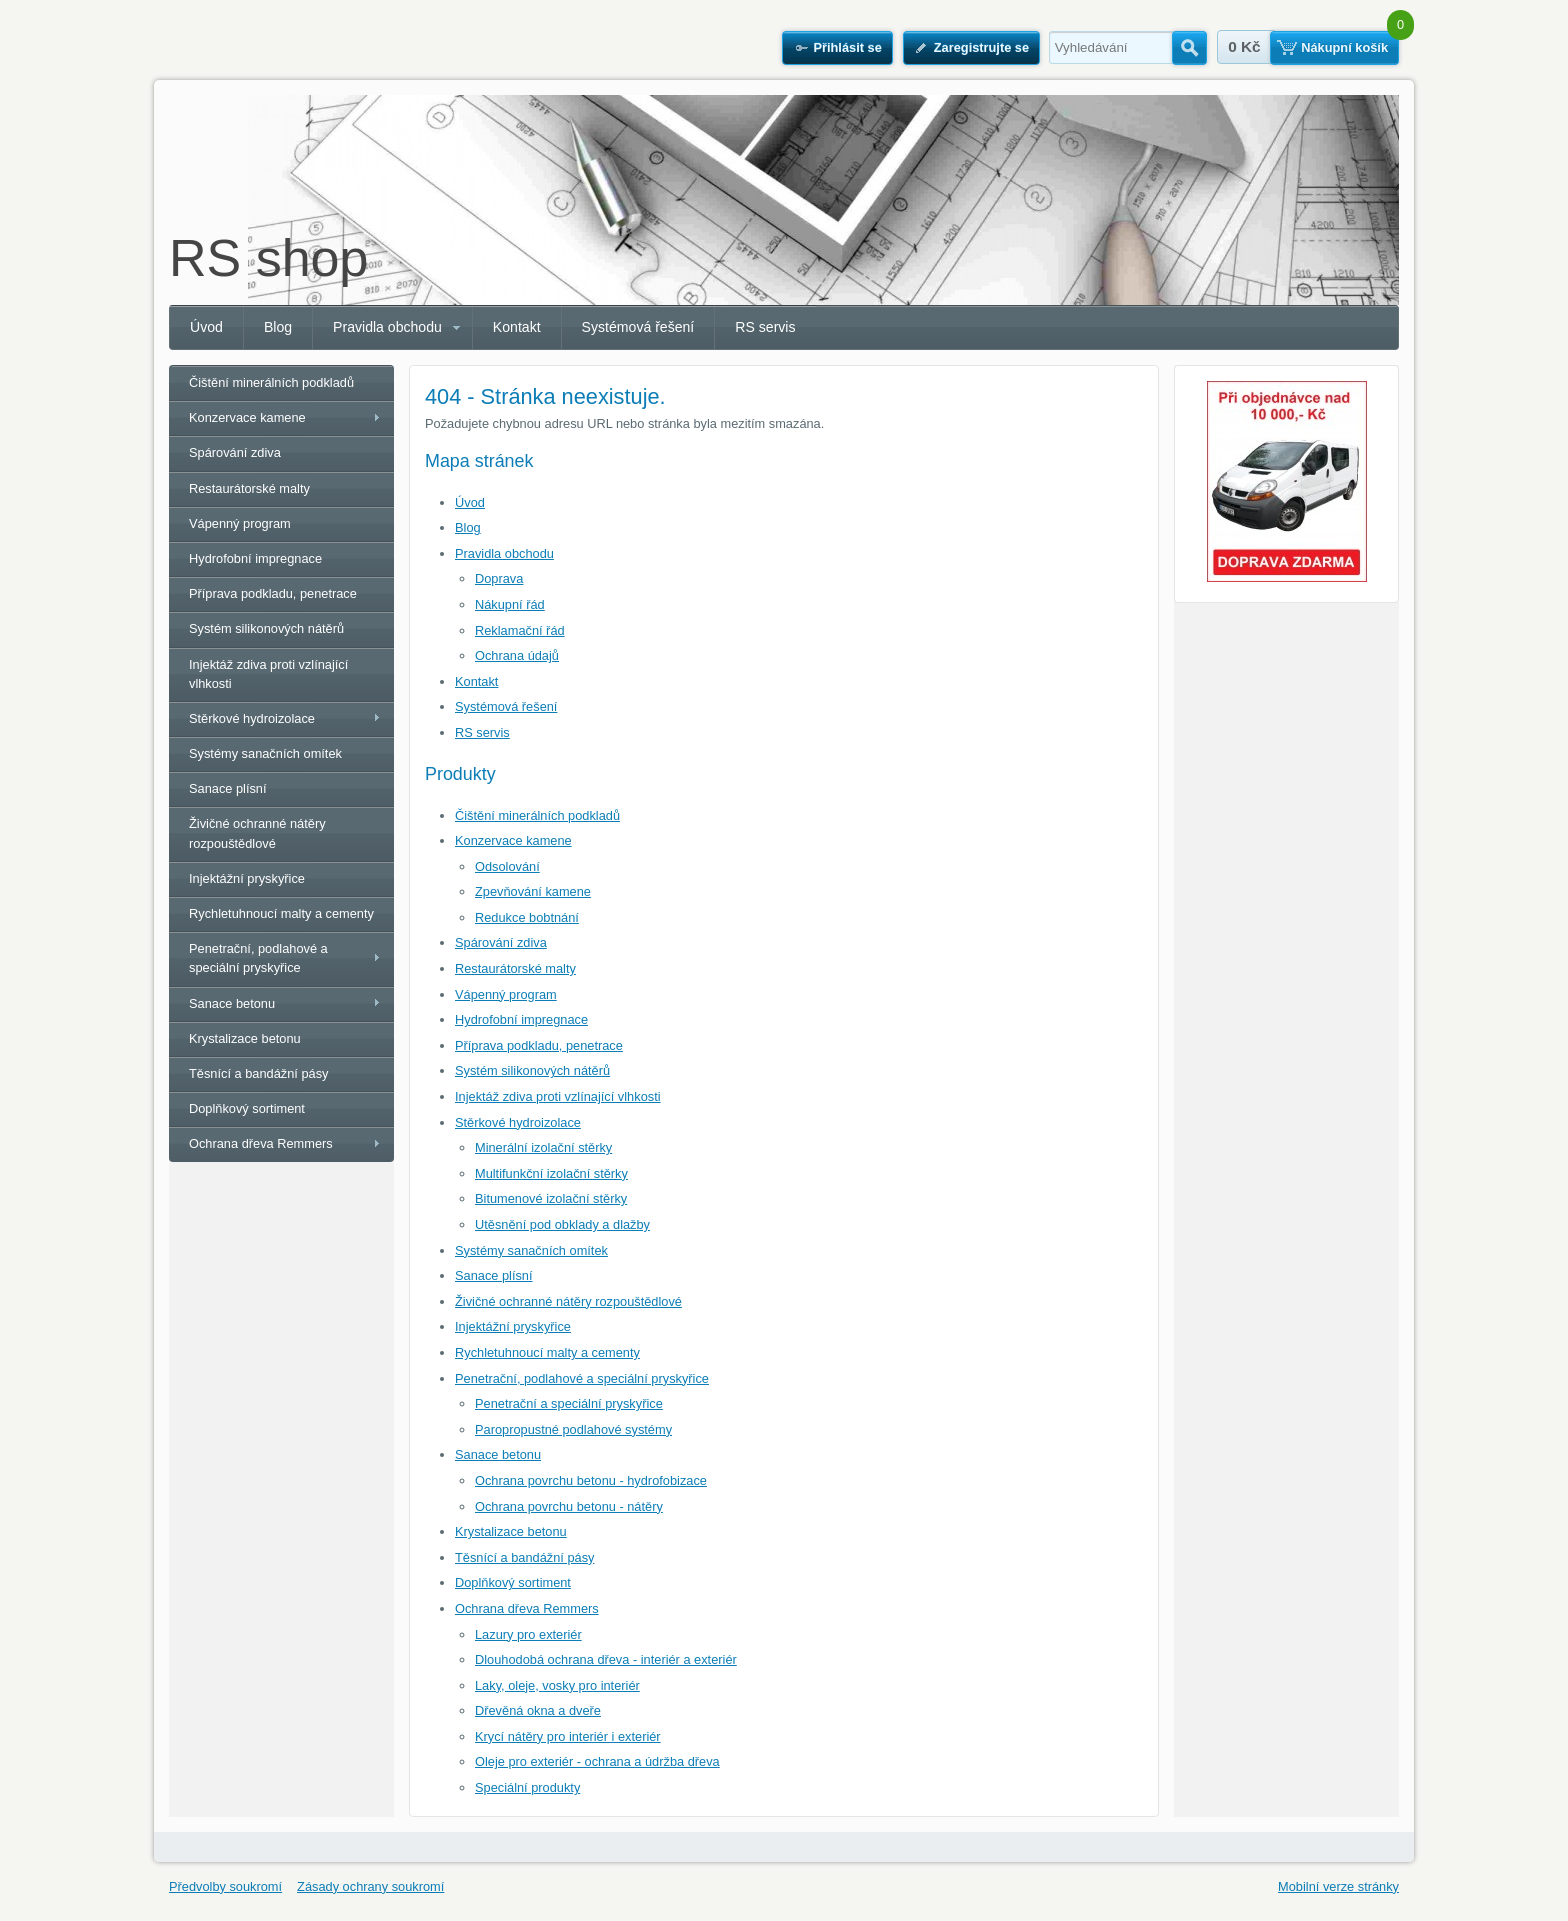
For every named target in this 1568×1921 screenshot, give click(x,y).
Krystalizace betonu (511, 1531)
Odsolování (507, 866)
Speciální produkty (527, 1787)
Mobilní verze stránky (1338, 1886)
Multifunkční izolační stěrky (551, 1173)
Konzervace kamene (513, 840)
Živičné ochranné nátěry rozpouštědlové (568, 1301)
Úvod (206, 327)
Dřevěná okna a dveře (538, 1710)
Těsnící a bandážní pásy (524, 1557)
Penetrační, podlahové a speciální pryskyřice (582, 1378)
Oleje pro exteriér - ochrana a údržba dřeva (597, 1761)
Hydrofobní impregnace (521, 1019)
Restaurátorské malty (515, 968)
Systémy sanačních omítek (531, 1250)
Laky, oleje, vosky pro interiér (557, 1685)
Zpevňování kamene (533, 891)
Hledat (1189, 48)
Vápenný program (506, 994)
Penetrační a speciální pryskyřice (569, 1403)
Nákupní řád (510, 604)
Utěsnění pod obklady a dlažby (562, 1224)
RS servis (765, 327)
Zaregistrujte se (981, 47)
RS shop (268, 258)
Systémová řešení (638, 327)
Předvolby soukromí (225, 1886)
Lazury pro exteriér (528, 1634)
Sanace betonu (498, 1454)
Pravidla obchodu (387, 327)
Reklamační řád (520, 630)
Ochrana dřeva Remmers (527, 1608)
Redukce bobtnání (527, 917)
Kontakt (517, 327)
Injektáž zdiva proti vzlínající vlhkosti (558, 1096)
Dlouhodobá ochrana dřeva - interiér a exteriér (606, 1659)
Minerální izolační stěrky (543, 1147)
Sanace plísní (494, 1275)
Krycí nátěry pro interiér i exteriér (568, 1736)
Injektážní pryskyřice (513, 1326)
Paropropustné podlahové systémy (573, 1429)
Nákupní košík (1344, 47)
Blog (278, 327)
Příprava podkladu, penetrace (539, 1045)
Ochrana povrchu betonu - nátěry (569, 1506)
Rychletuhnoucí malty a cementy (547, 1352)
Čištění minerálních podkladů (537, 815)
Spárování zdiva (501, 942)
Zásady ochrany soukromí (370, 1886)
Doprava (499, 578)
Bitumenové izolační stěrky (551, 1198)
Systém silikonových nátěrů (532, 1070)
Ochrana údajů (517, 655)
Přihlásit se (847, 47)
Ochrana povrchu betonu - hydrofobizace (591, 1480)
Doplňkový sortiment (513, 1582)
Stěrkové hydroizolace (518, 1122)
